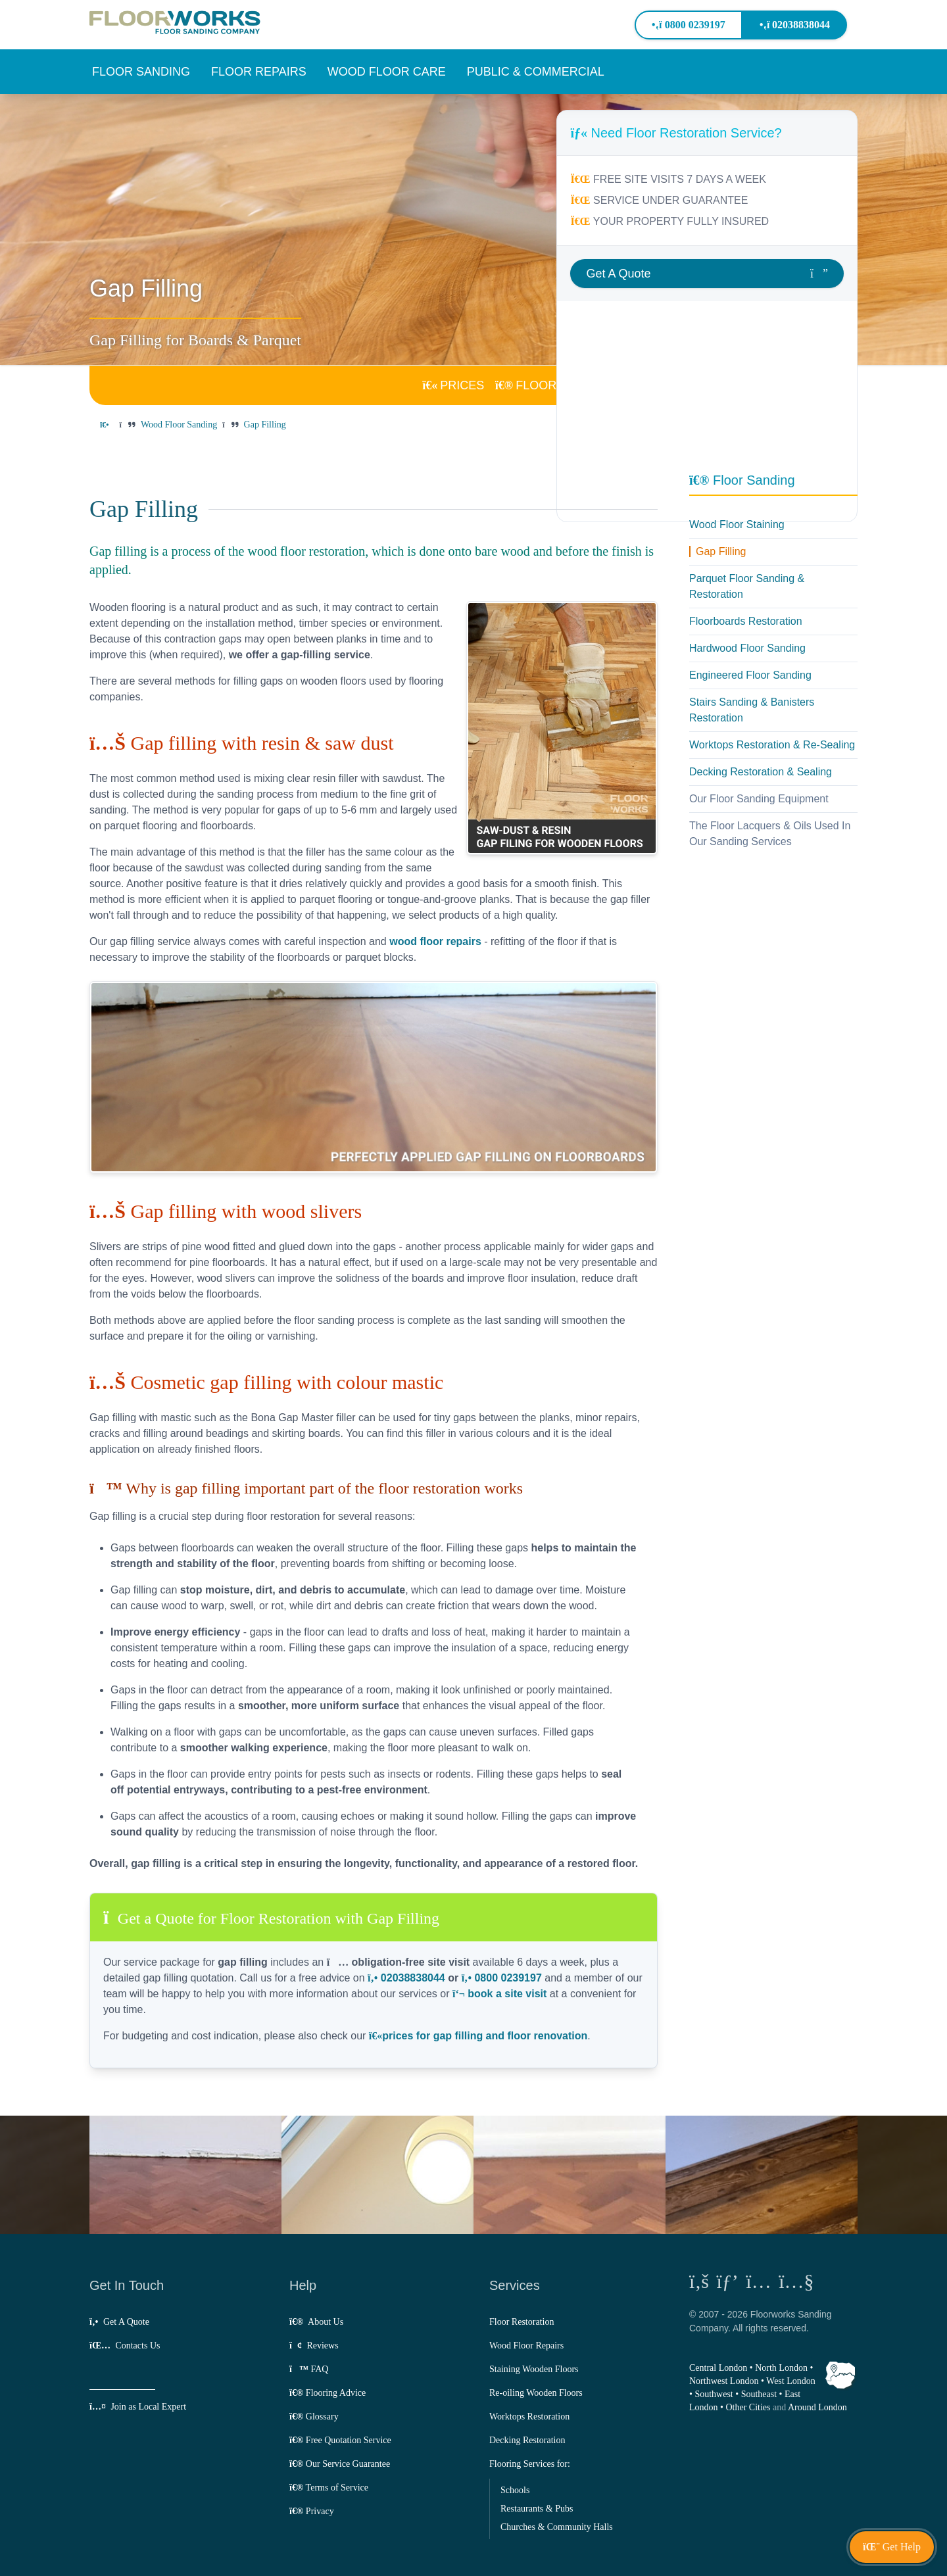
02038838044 (795, 24)
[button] (141, 72)
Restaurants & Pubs (536, 2509)
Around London (817, 2407)
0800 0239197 (688, 24)
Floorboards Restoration (745, 621)
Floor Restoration (521, 2322)
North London (781, 2368)
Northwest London (723, 2381)
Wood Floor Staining (737, 524)
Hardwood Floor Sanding (747, 648)
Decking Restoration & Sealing (760, 771)
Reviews (314, 2345)
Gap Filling (721, 551)
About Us (316, 2322)
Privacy (311, 2511)
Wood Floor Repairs (526, 2345)
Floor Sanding (742, 480)
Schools (514, 2490)
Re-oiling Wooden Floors (536, 2393)
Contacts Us (124, 2345)
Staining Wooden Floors (534, 2369)
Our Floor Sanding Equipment (759, 798)
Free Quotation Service (340, 2440)
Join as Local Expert (137, 2407)
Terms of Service (328, 2487)
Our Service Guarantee (339, 2464)
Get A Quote (119, 2322)
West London (790, 2381)
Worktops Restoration (529, 2416)
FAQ (308, 2369)
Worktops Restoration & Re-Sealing (772, 744)
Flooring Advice (327, 2393)
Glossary (314, 2416)
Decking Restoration (527, 2440)
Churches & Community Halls (556, 2527)
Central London (718, 2368)
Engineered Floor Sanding (750, 675)
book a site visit (499, 1993)
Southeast (759, 2394)
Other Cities (747, 2407)
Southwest (713, 2394)
